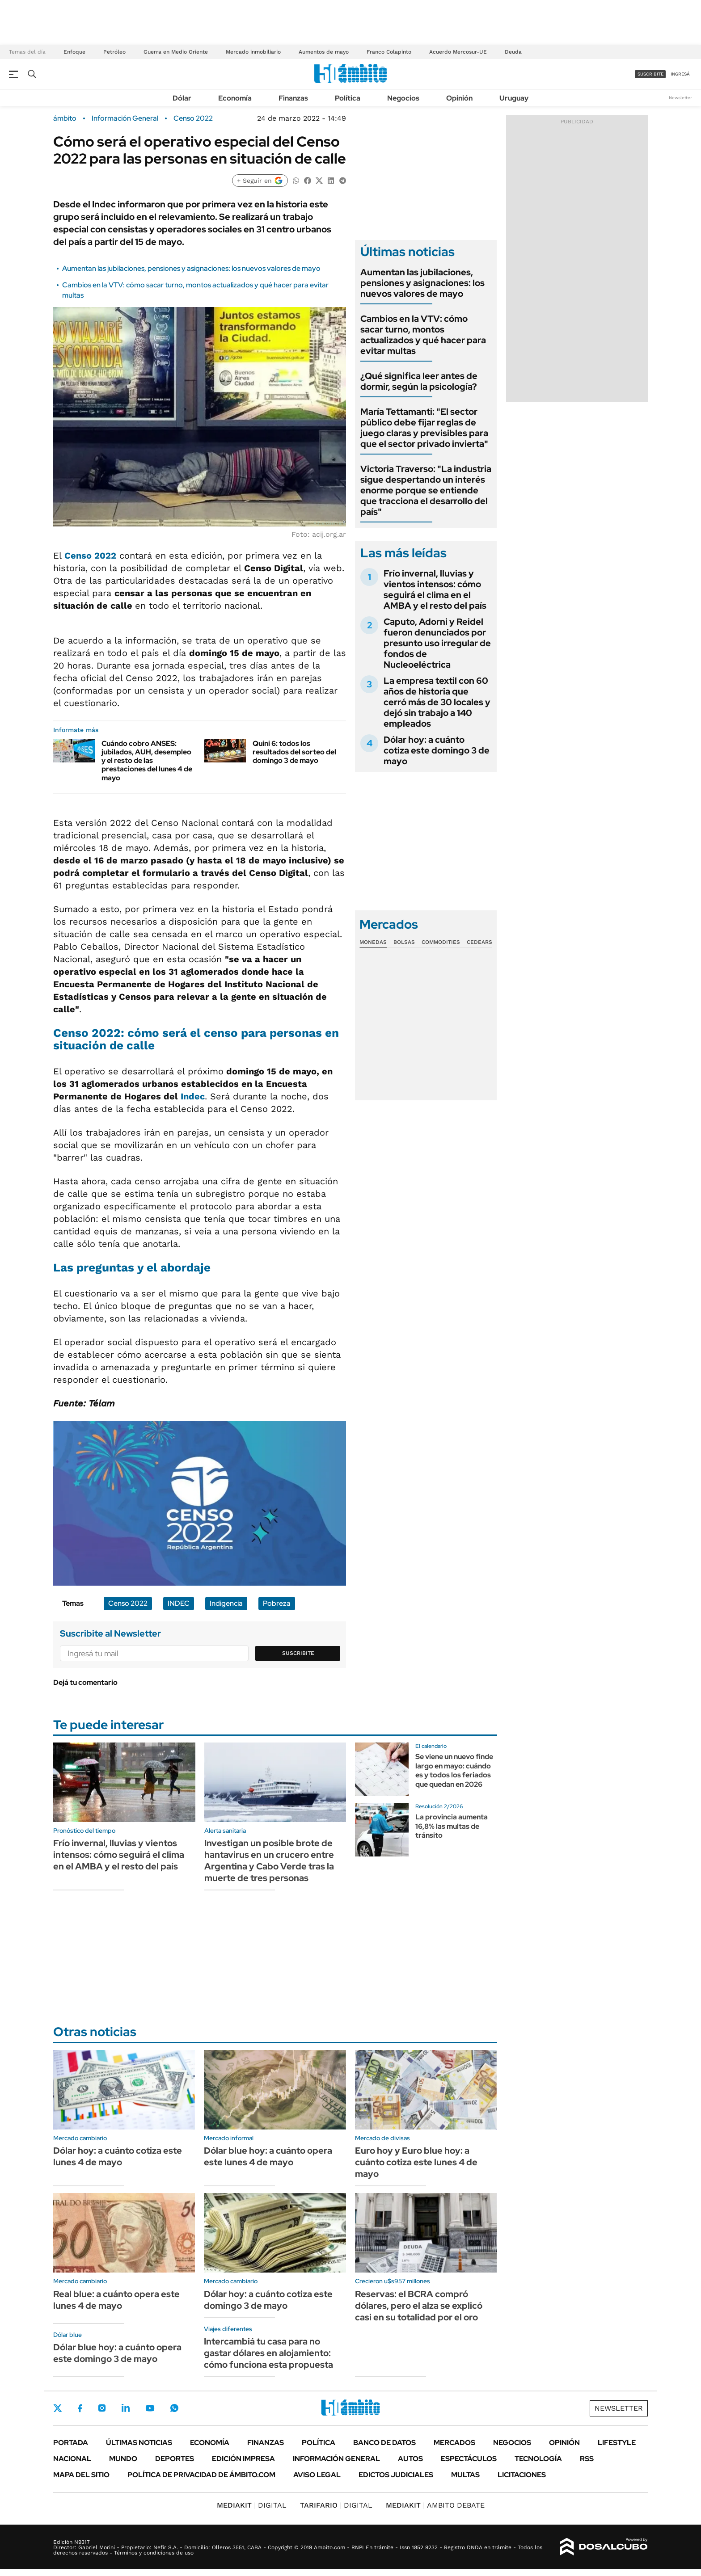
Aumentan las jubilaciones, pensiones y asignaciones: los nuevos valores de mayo (191, 268)
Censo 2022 (193, 118)
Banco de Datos (384, 2442)
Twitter (57, 2408)
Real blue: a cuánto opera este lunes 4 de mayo (116, 2299)
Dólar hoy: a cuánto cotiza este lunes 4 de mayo (117, 2156)
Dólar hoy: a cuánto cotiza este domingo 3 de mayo (437, 750)
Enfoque (74, 52)
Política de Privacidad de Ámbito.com (201, 2474)
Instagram (102, 2408)
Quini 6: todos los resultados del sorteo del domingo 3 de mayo (294, 752)
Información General (125, 118)
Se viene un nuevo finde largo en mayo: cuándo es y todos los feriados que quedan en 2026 (454, 1770)
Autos (410, 2458)
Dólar (182, 98)
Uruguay (513, 98)
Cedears (479, 942)
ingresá (680, 74)
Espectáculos (469, 2458)
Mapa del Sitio (81, 2474)
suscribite (650, 74)
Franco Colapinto (389, 52)
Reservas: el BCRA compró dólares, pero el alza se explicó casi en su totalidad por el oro (418, 2305)
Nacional (72, 2458)
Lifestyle (617, 2442)
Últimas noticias (139, 2442)
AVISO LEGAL (317, 2474)
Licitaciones (522, 2474)
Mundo (123, 2458)
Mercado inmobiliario (253, 52)
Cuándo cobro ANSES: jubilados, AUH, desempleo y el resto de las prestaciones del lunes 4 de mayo (146, 761)
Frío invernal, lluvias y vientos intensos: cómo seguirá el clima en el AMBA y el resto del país (435, 589)
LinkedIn (126, 2408)
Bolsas (404, 942)
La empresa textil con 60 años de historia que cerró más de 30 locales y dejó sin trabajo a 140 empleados (437, 702)
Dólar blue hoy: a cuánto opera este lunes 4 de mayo (268, 2156)
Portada (70, 2442)
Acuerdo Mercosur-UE (458, 52)
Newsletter (680, 97)
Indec (193, 1096)
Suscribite (298, 1653)
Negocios (403, 98)
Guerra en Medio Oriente (176, 52)
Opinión (459, 98)
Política (347, 98)
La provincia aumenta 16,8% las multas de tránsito (451, 1826)
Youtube (149, 2408)
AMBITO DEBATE (435, 2505)
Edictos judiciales (396, 2474)
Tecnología (538, 2458)
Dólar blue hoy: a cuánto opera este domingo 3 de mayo (117, 2353)
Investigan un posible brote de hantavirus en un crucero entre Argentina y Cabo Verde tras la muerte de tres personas (269, 1860)
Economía (235, 98)
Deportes (174, 2458)
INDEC (179, 1603)
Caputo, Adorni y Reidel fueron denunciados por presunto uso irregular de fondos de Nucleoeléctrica (437, 643)
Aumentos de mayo (324, 52)
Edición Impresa (243, 2458)
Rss (587, 2458)
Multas (465, 2474)
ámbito (64, 118)
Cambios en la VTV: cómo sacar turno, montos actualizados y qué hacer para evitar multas (423, 335)
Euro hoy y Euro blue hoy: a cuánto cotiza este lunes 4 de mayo (416, 2162)
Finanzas (293, 98)
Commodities (441, 942)
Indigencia (226, 1603)
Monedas (373, 942)
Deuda (513, 52)
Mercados (454, 2442)
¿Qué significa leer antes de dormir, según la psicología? (418, 381)
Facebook (80, 2408)
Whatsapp (174, 2408)
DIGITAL (252, 2505)
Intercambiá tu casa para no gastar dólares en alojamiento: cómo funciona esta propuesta (268, 2353)
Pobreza (277, 1603)
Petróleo (114, 52)
